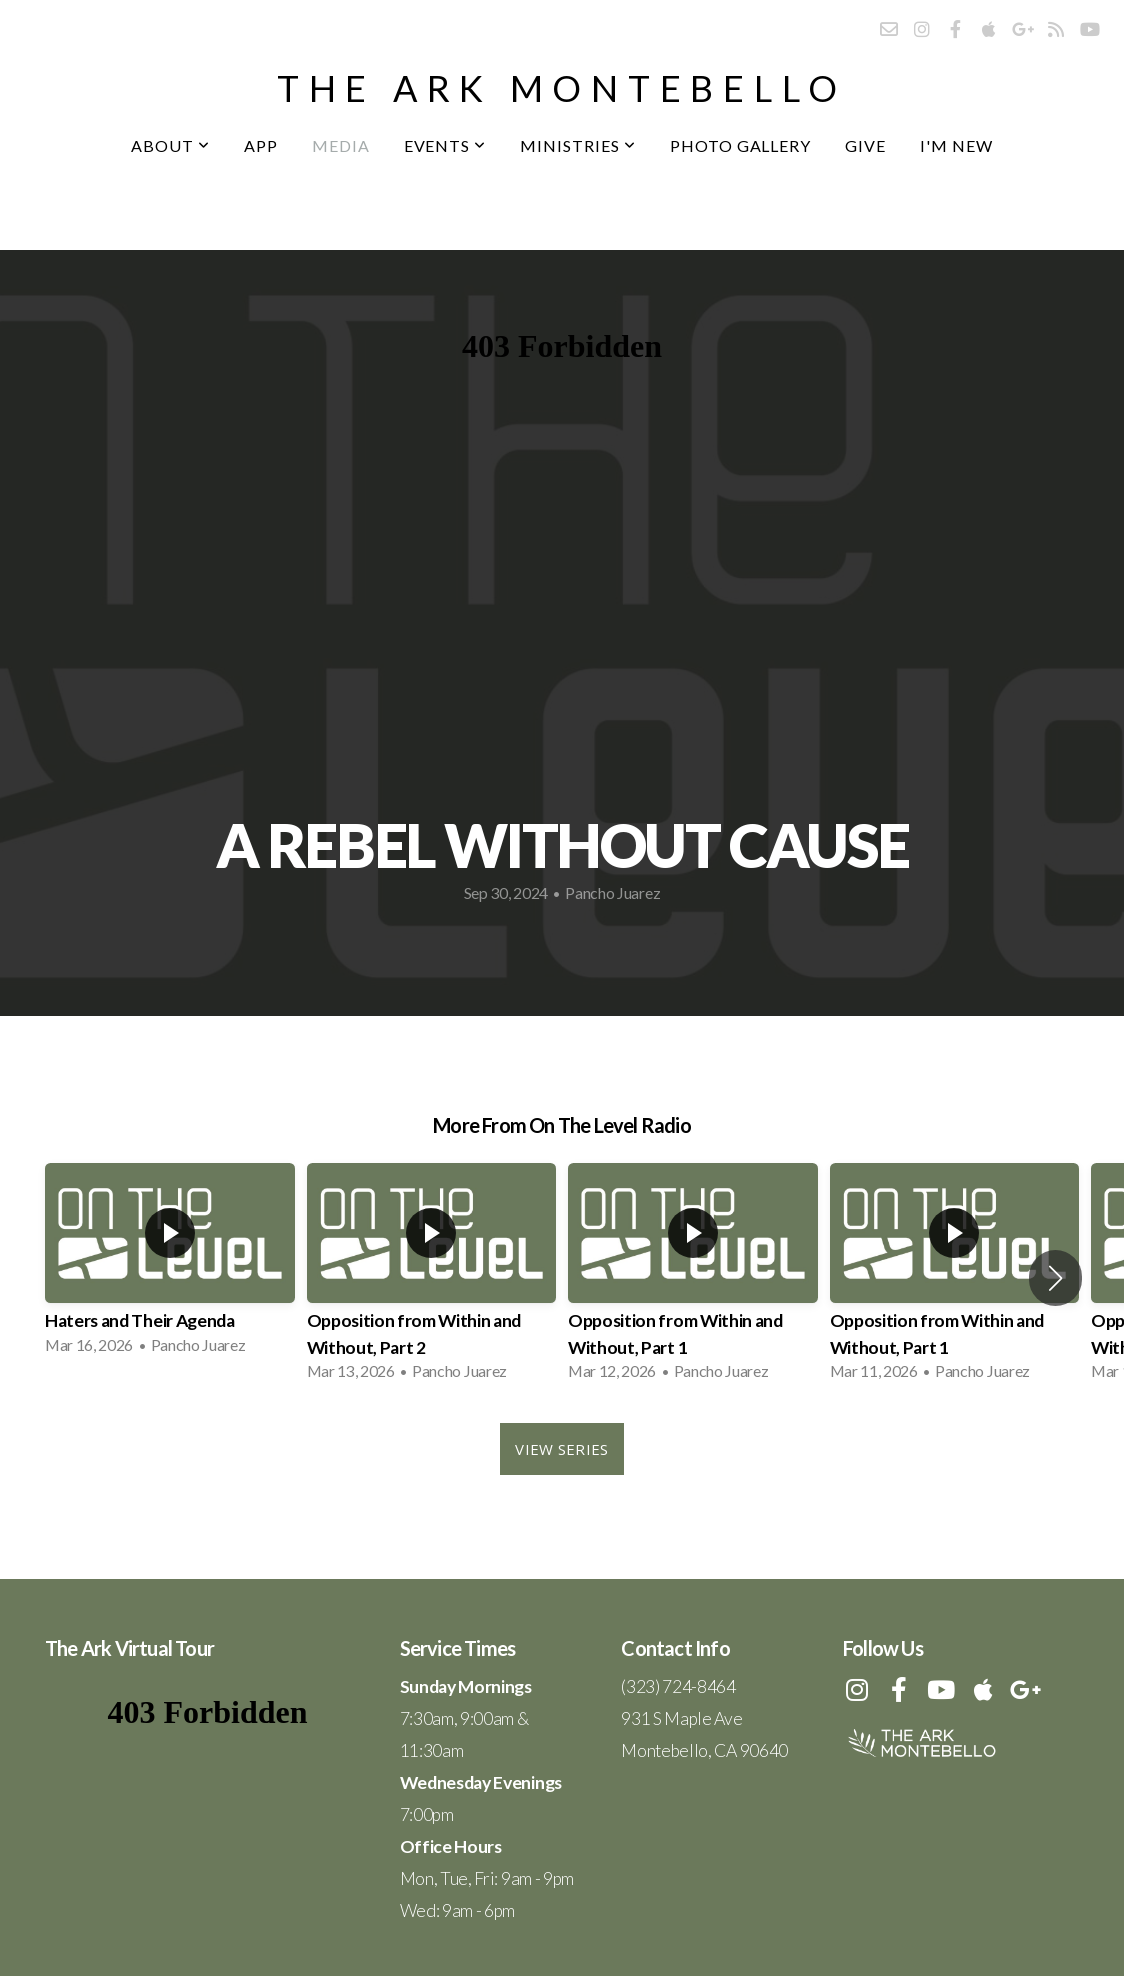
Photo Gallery (740, 145)
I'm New (956, 145)
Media (341, 145)
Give (865, 145)
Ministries (578, 145)
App (261, 145)
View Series (561, 1449)
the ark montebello (562, 88)
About (170, 145)
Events (445, 145)
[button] (1055, 1278)
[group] (170, 1265)
